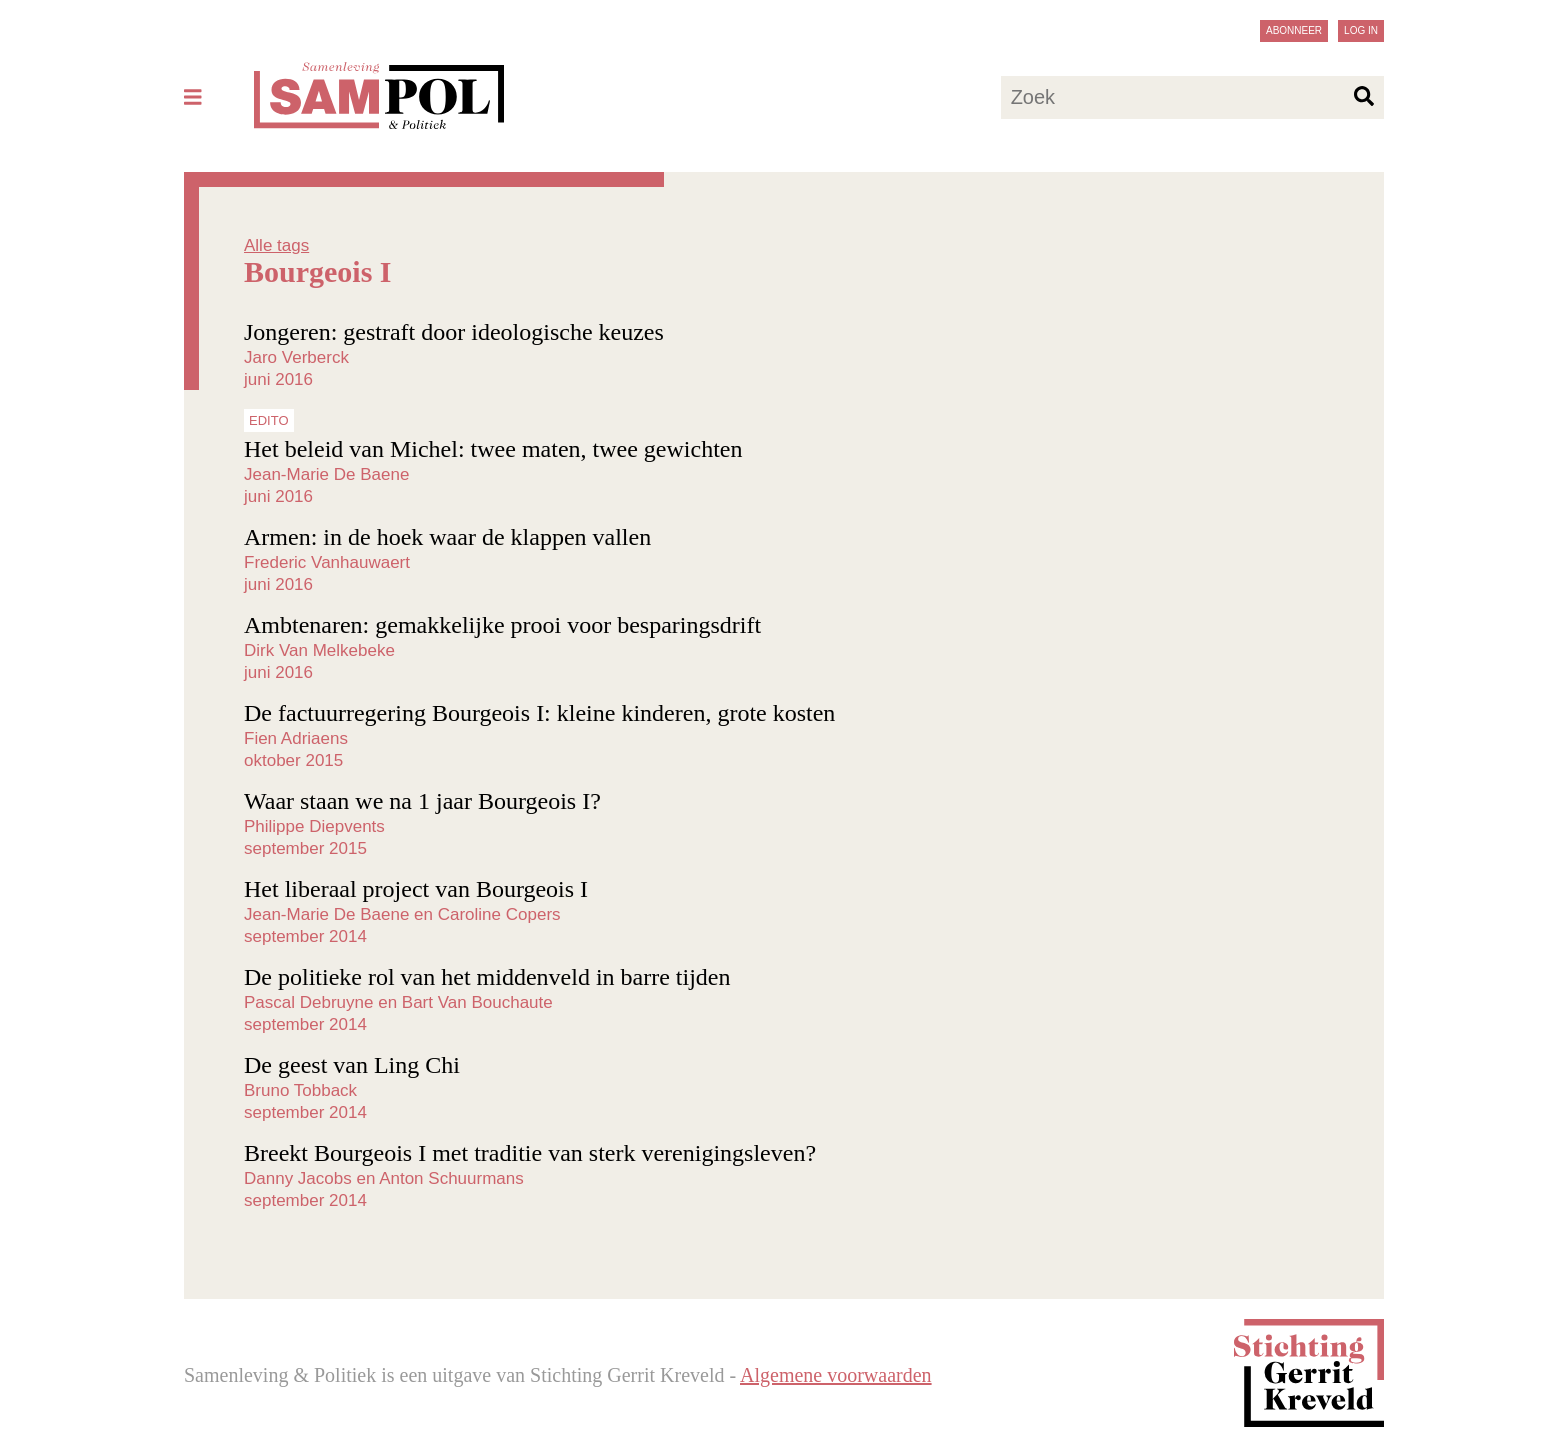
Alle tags (276, 245)
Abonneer (1294, 30)
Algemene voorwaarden (836, 1375)
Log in (1361, 30)
